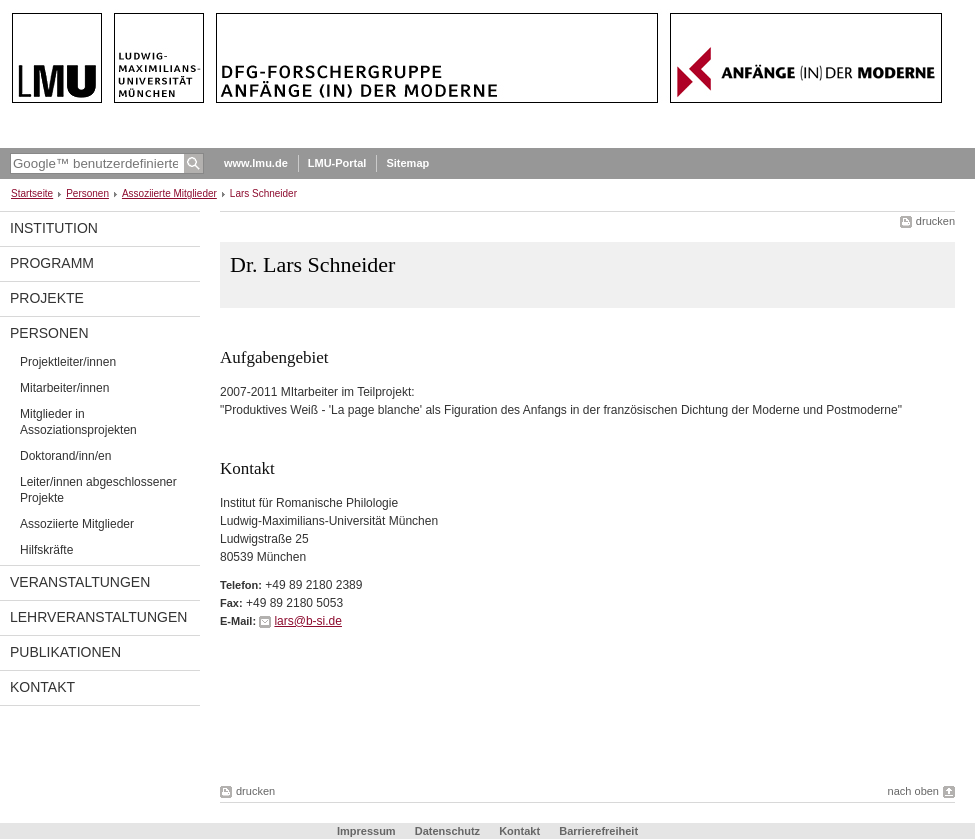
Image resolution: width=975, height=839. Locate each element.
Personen (87, 193)
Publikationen (65, 652)
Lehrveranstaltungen (98, 617)
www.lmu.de (256, 163)
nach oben (913, 791)
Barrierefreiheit (598, 831)
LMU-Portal (337, 163)
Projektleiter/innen (68, 362)
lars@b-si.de (308, 621)
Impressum (366, 831)
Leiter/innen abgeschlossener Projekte (98, 490)
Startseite (32, 193)
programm (52, 263)
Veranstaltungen (80, 582)
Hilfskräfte (46, 550)
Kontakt (42, 687)
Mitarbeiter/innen (64, 388)
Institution (54, 228)
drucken (935, 221)
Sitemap (407, 163)
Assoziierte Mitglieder (169, 193)
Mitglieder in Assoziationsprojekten (78, 422)
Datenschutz (447, 831)
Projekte (47, 298)
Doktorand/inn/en (65, 456)
